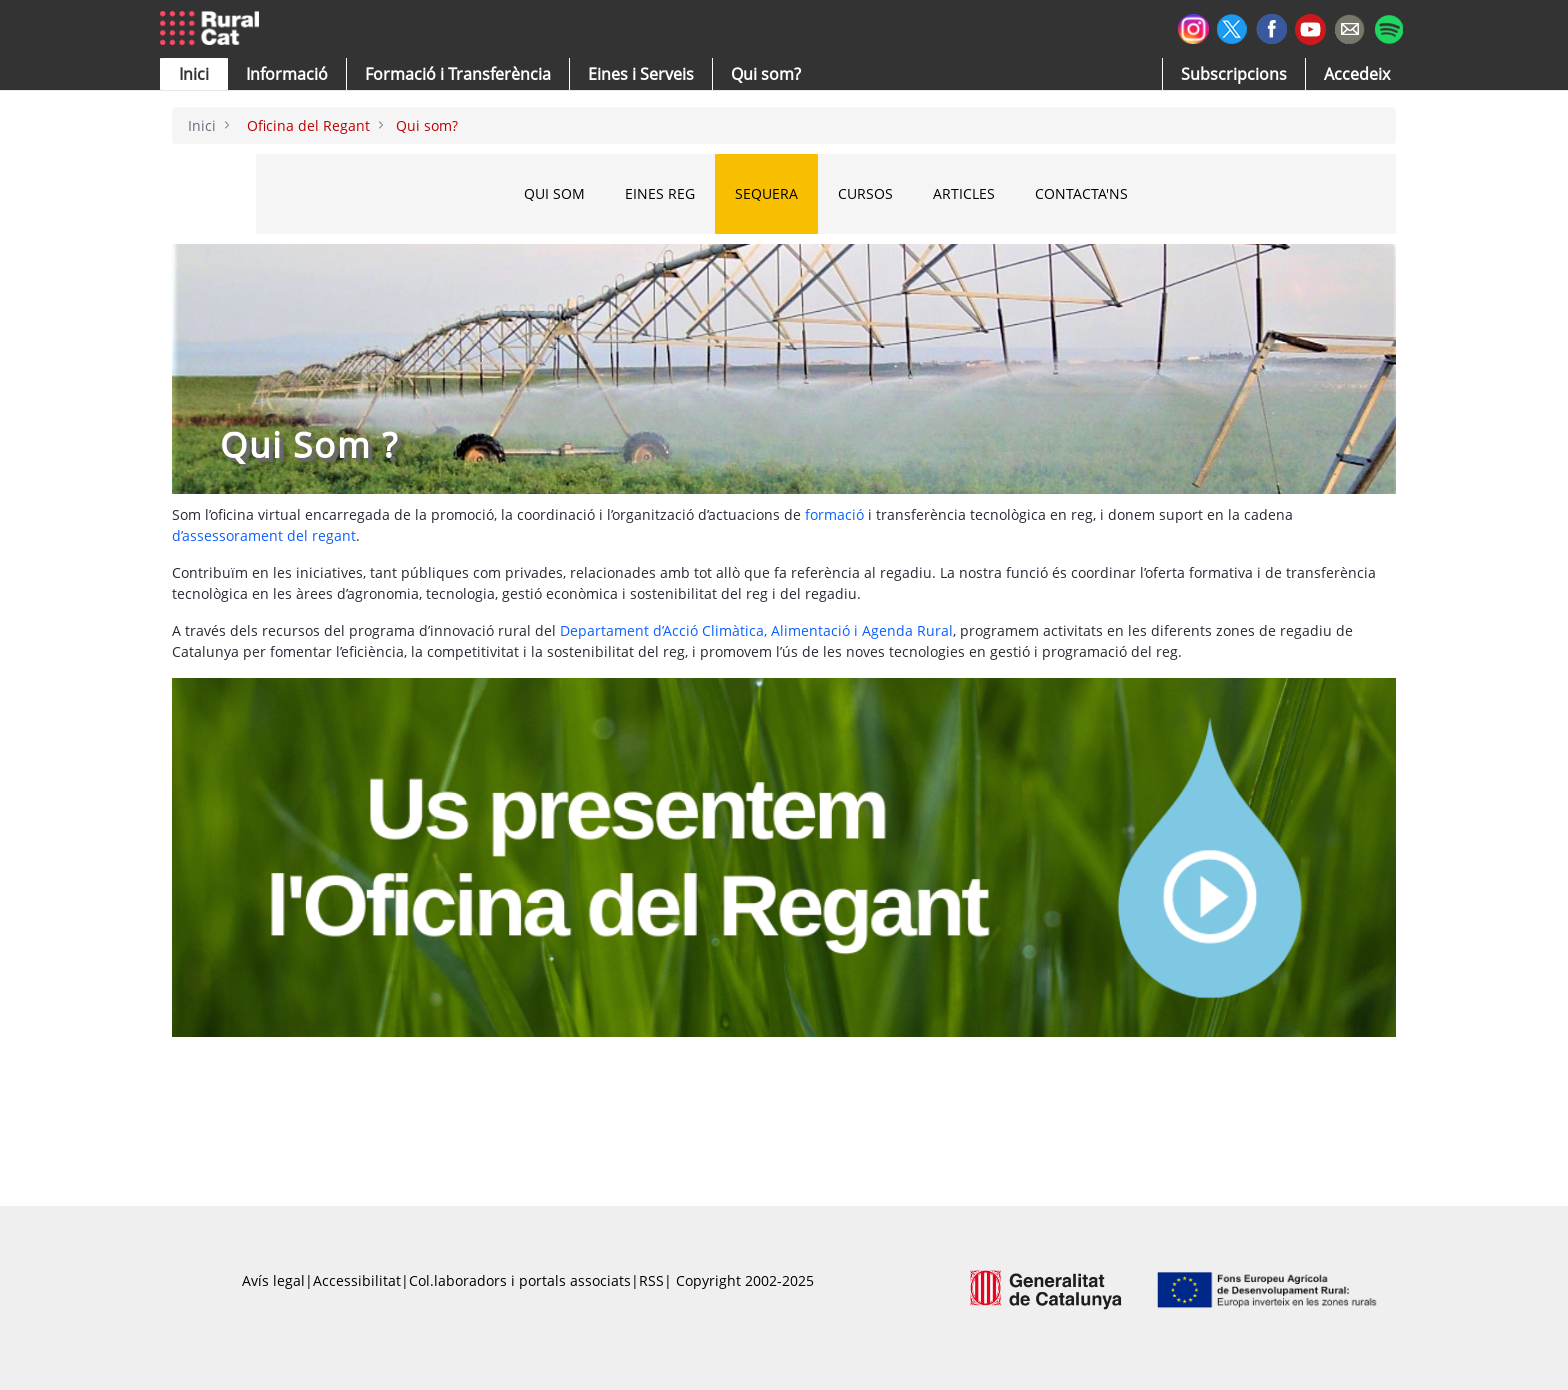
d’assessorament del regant (264, 535)
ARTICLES (988, 193)
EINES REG (684, 193)
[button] (194, 74)
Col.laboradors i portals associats (520, 1280)
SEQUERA (790, 193)
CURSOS (889, 193)
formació (832, 514)
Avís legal (273, 1280)
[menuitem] (458, 74)
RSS (651, 1280)
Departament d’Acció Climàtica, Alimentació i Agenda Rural (756, 630)
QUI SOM (578, 193)
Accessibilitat (357, 1280)
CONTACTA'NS (1105, 193)
